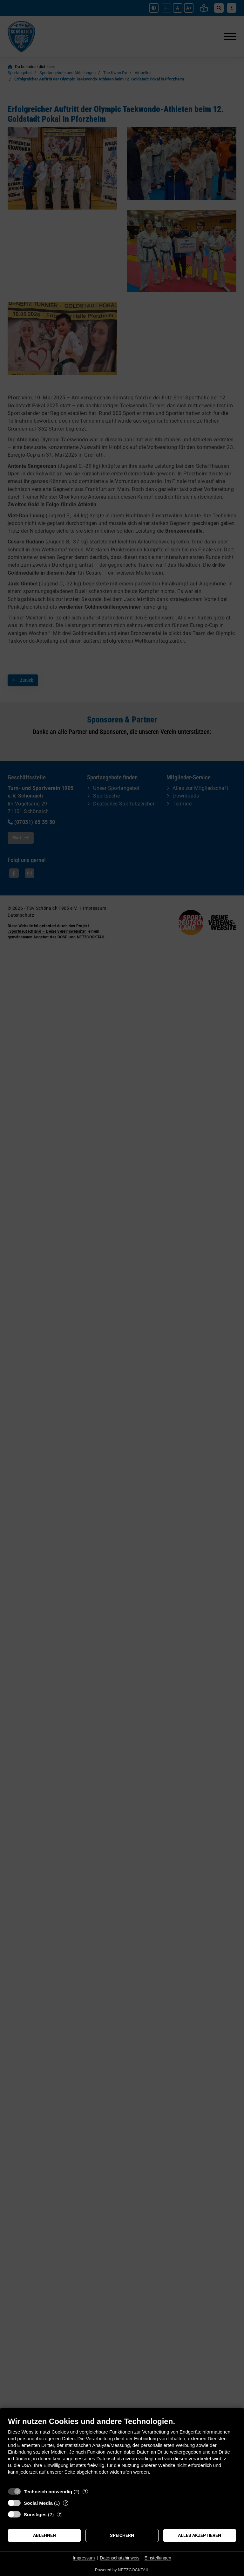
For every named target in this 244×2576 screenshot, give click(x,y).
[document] (122, 2450)
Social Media (38, 2503)
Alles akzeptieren (199, 2535)
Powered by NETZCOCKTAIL (122, 2569)
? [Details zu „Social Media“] (66, 2503)
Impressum (84, 2557)
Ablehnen (44, 2535)
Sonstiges (35, 2514)
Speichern (122, 2535)
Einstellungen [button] (158, 2557)
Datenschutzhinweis (119, 2557)
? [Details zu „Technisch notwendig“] (85, 2491)
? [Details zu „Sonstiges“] (60, 2514)
